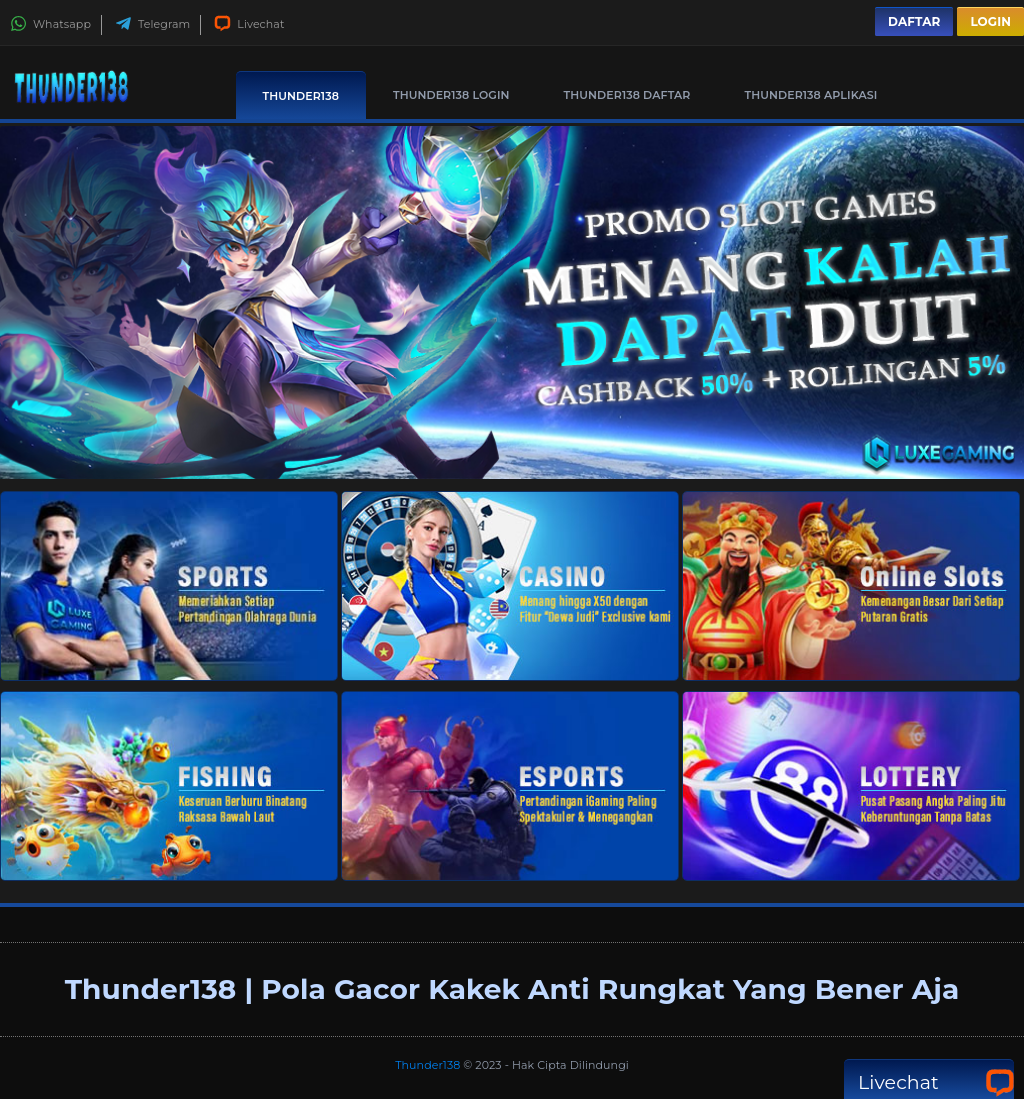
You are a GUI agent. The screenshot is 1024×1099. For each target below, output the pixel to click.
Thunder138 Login (451, 95)
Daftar (914, 21)
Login (990, 21)
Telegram (152, 24)
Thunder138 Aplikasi (811, 95)
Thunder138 (301, 96)
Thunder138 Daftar (627, 95)
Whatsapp (50, 24)
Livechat (249, 24)
